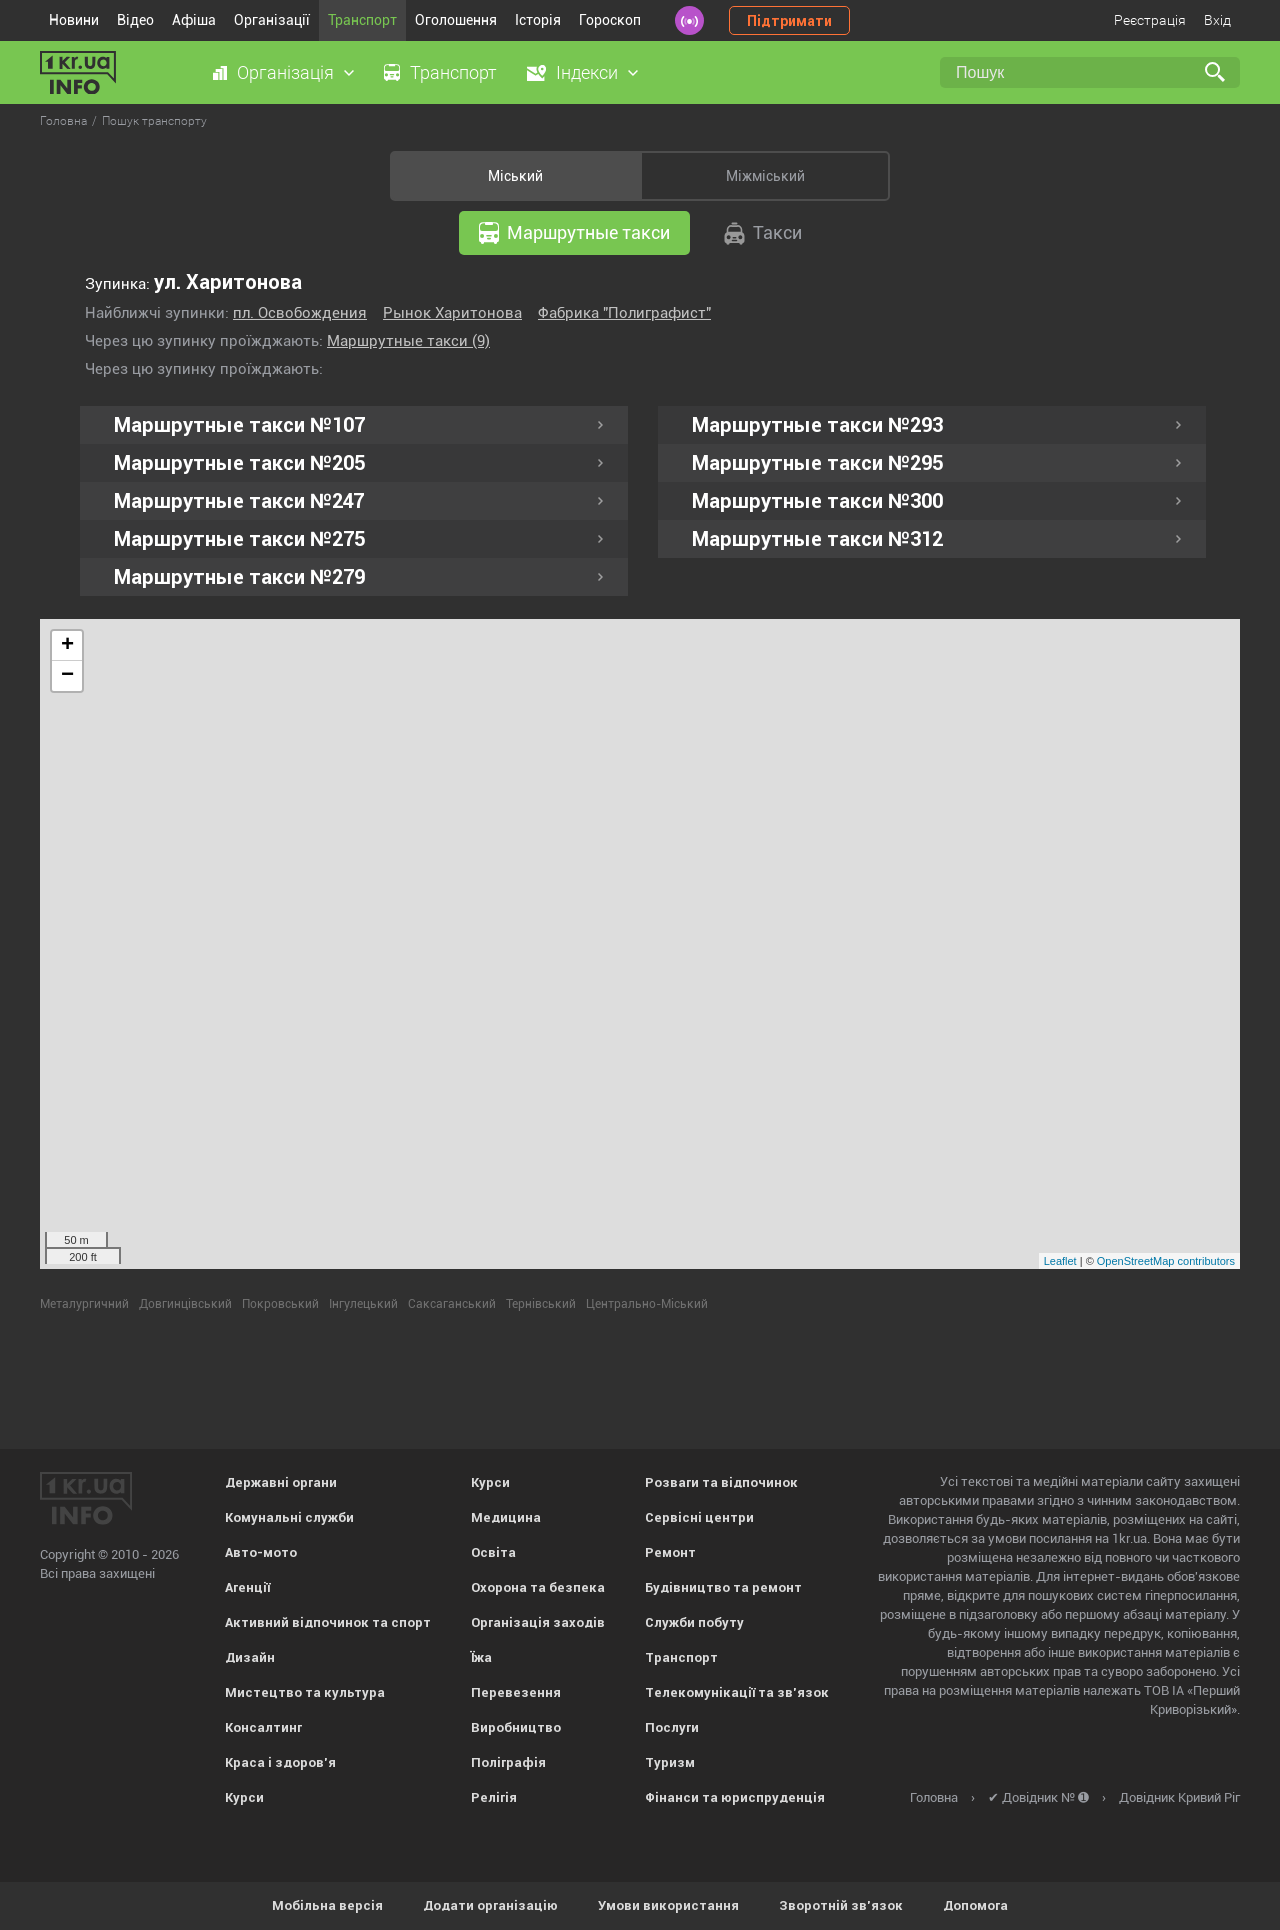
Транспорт (362, 20)
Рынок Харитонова (452, 313)
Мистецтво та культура (305, 1692)
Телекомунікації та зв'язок (737, 1692)
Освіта (493, 1552)
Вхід (1217, 20)
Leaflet (1060, 1261)
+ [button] (67, 646)
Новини (74, 20)
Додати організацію (490, 1905)
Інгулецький (363, 1304)
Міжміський (765, 176)
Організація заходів (538, 1622)
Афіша (194, 20)
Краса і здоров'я (280, 1762)
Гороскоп (610, 20)
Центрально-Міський (647, 1304)
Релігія (494, 1797)
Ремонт (670, 1552)
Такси (763, 233)
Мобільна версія (327, 1905)
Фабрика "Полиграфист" (624, 313)
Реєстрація (1150, 20)
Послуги (672, 1727)
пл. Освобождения (300, 313)
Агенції (247, 1587)
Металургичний (84, 1304)
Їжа (481, 1657)
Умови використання (668, 1905)
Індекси (587, 72)
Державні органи (281, 1482)
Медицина (506, 1517)
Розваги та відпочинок (721, 1482)
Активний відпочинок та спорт (328, 1622)
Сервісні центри (699, 1517)
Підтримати (789, 21)
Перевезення (516, 1692)
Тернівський (541, 1304)
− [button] (67, 676)
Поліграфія (508, 1762)
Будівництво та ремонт (723, 1587)
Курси (244, 1797)
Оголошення (456, 20)
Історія (538, 20)
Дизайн (250, 1657)
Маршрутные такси (574, 233)
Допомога (975, 1905)
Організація (285, 72)
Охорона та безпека (538, 1587)
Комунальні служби (289, 1517)
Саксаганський (452, 1304)
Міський (515, 176)
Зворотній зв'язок (841, 1905)
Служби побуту (694, 1622)
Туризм (670, 1762)
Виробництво (516, 1727)
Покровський (280, 1304)
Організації (272, 20)
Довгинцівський (185, 1304)
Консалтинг (263, 1727)
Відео (135, 20)
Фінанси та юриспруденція (735, 1797)
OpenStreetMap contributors (1166, 1261)
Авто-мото (261, 1552)
